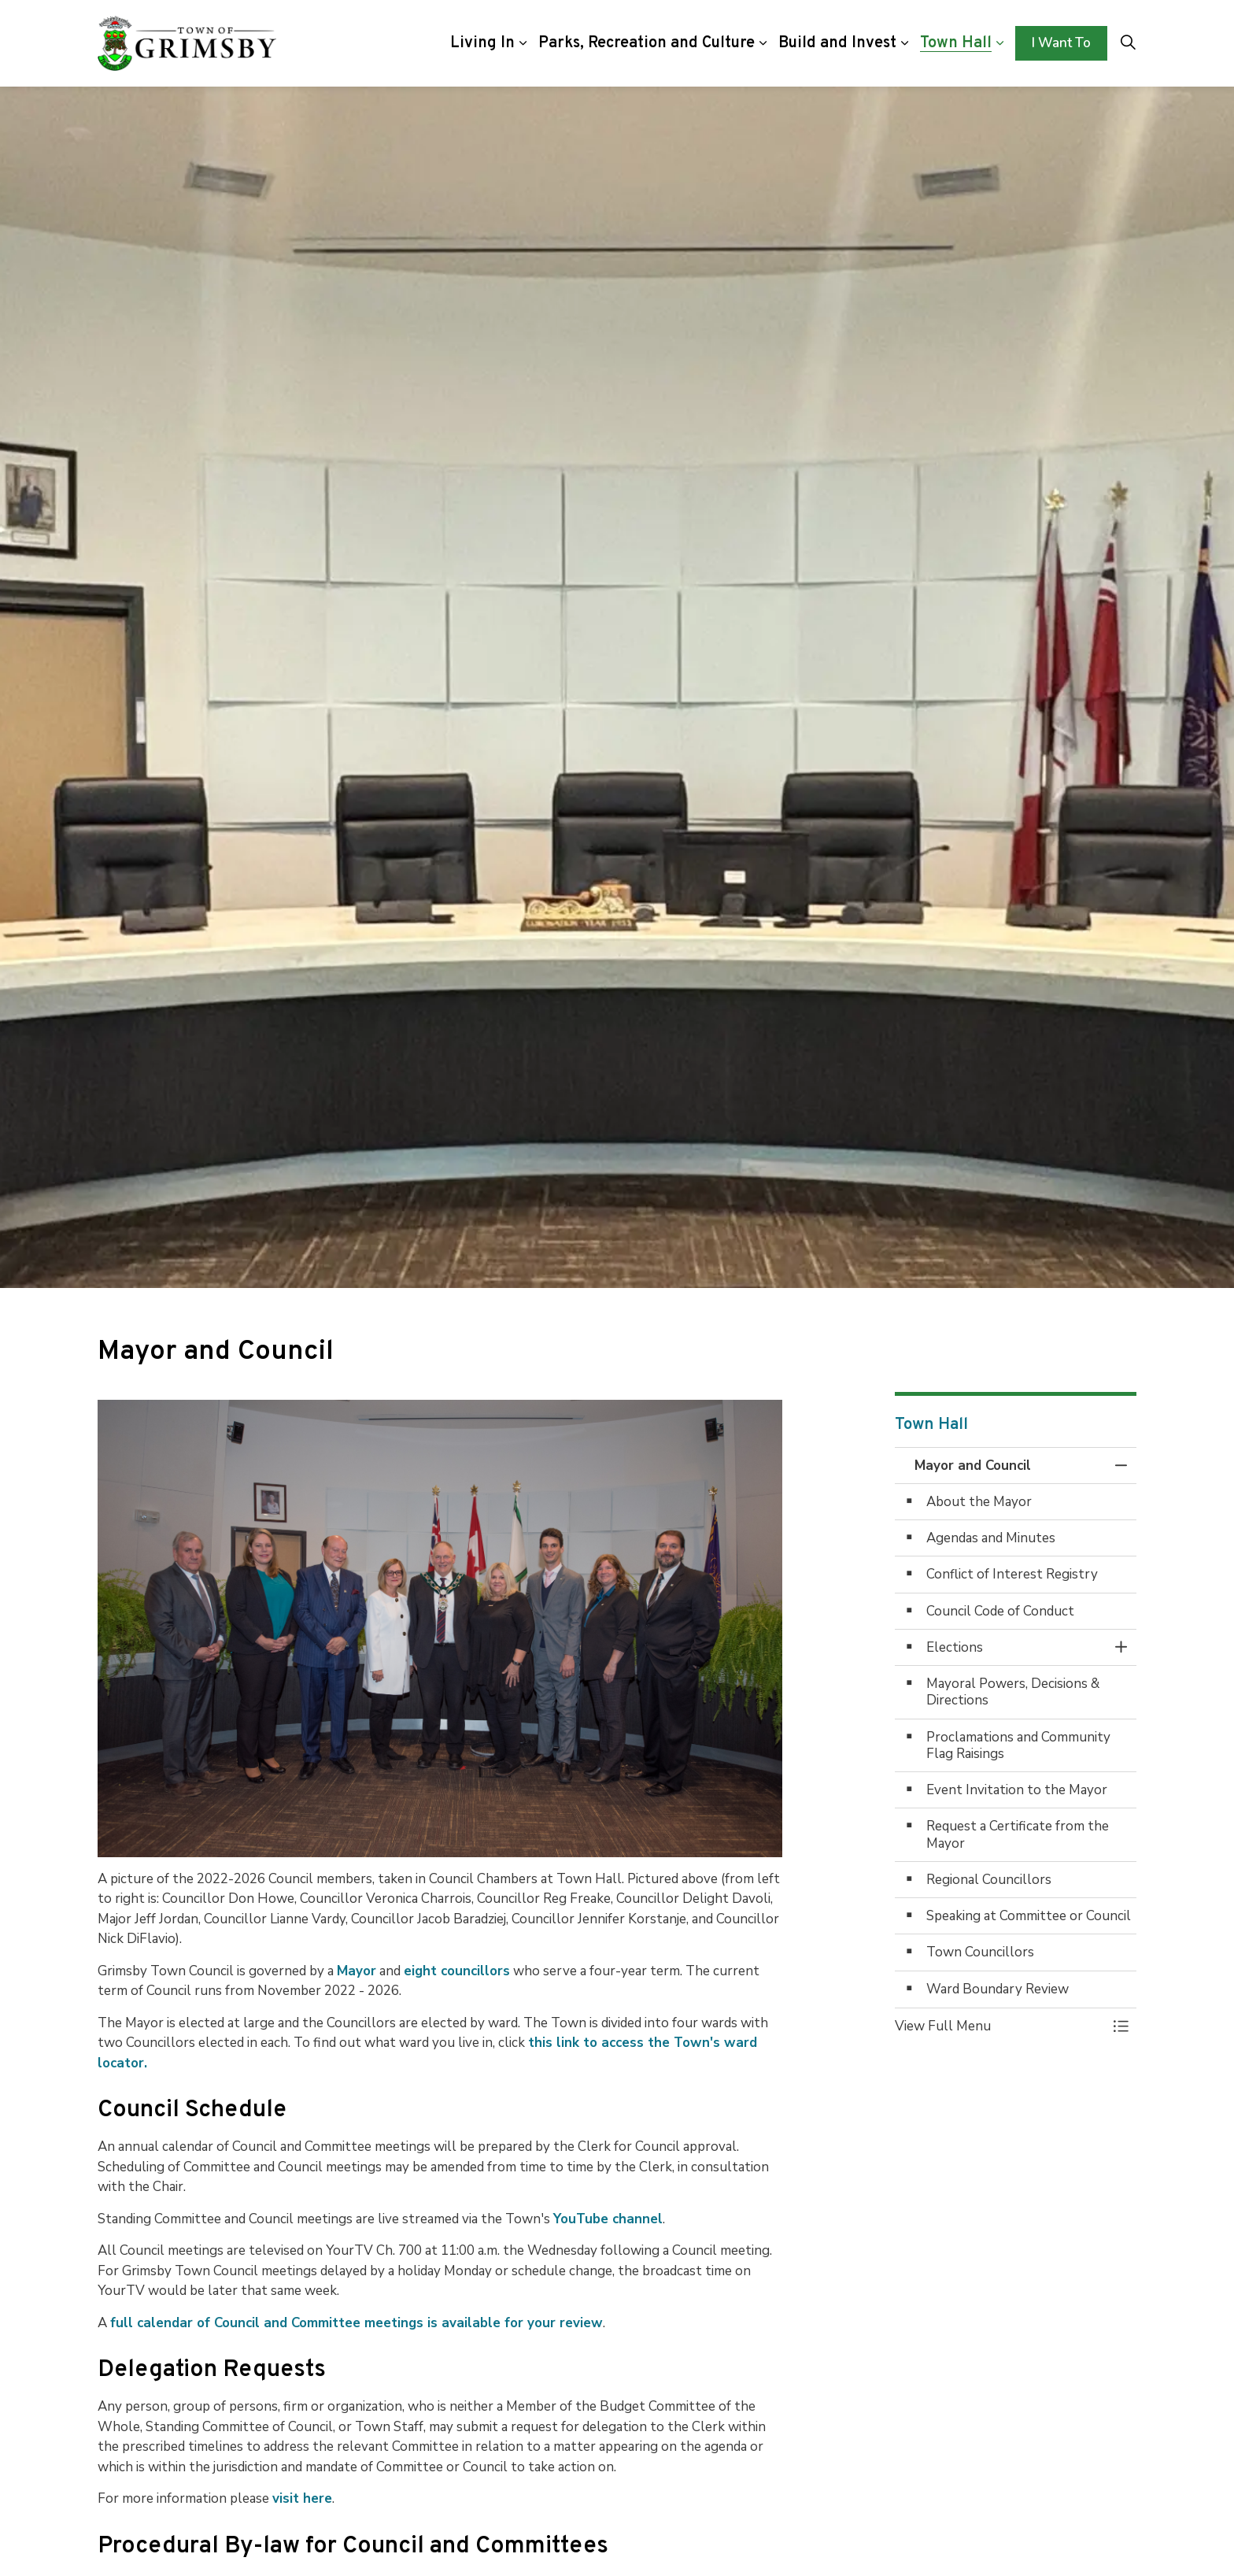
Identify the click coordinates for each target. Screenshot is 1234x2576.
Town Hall (956, 43)
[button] (1000, 2026)
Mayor (356, 1971)
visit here (302, 2498)
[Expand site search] (1127, 43)
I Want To (1061, 43)
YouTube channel (608, 2219)
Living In (482, 43)
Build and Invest (837, 43)
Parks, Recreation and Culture (646, 43)
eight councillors (457, 1971)
